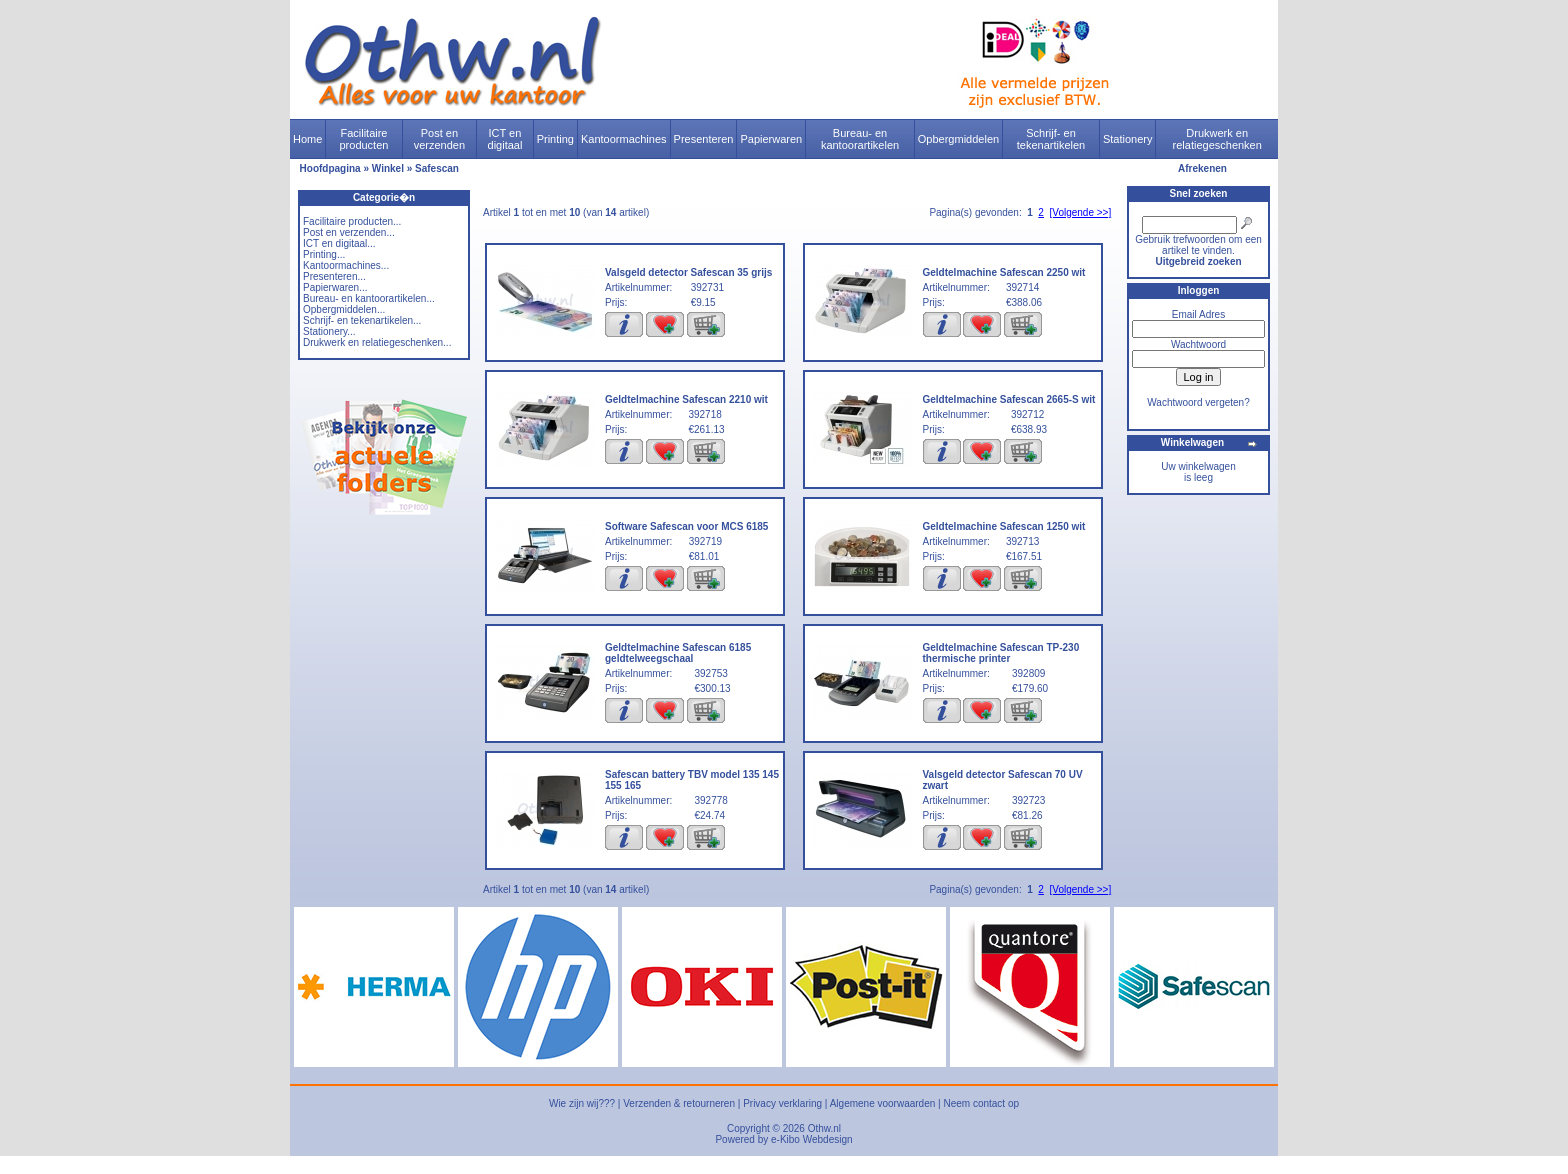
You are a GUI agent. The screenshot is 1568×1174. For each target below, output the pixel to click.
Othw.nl (824, 1128)
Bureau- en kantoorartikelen (860, 139)
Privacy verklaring (782, 1103)
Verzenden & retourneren (679, 1103)
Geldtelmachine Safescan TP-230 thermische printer (1001, 653)
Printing (555, 139)
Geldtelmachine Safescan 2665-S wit (1009, 399)
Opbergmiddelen (958, 139)
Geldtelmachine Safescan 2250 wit (1004, 272)
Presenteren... (334, 276)
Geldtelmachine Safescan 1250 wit (1004, 526)
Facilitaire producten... (352, 221)
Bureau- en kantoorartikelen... (369, 298)
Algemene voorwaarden (883, 1103)
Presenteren (704, 139)
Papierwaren (771, 139)
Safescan (437, 168)
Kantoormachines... (346, 265)
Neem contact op (981, 1103)
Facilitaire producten (363, 139)
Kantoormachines (624, 139)
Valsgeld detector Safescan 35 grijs (688, 272)
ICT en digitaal (505, 139)
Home (307, 139)
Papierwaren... (335, 287)
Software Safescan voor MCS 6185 (686, 526)
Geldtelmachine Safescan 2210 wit (686, 399)
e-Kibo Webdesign (812, 1139)
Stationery (1128, 139)
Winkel (388, 168)
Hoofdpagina (330, 168)
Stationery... (329, 331)
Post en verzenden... (349, 232)
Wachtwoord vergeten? (1198, 402)
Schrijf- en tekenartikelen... (362, 320)
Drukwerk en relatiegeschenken (1217, 139)
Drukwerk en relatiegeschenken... (377, 342)
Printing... (324, 254)
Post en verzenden (439, 139)
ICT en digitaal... (339, 243)
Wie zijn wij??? (582, 1103)
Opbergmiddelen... (344, 309)
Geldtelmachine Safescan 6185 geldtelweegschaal (678, 653)
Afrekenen (1202, 168)
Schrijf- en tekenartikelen (1051, 139)
